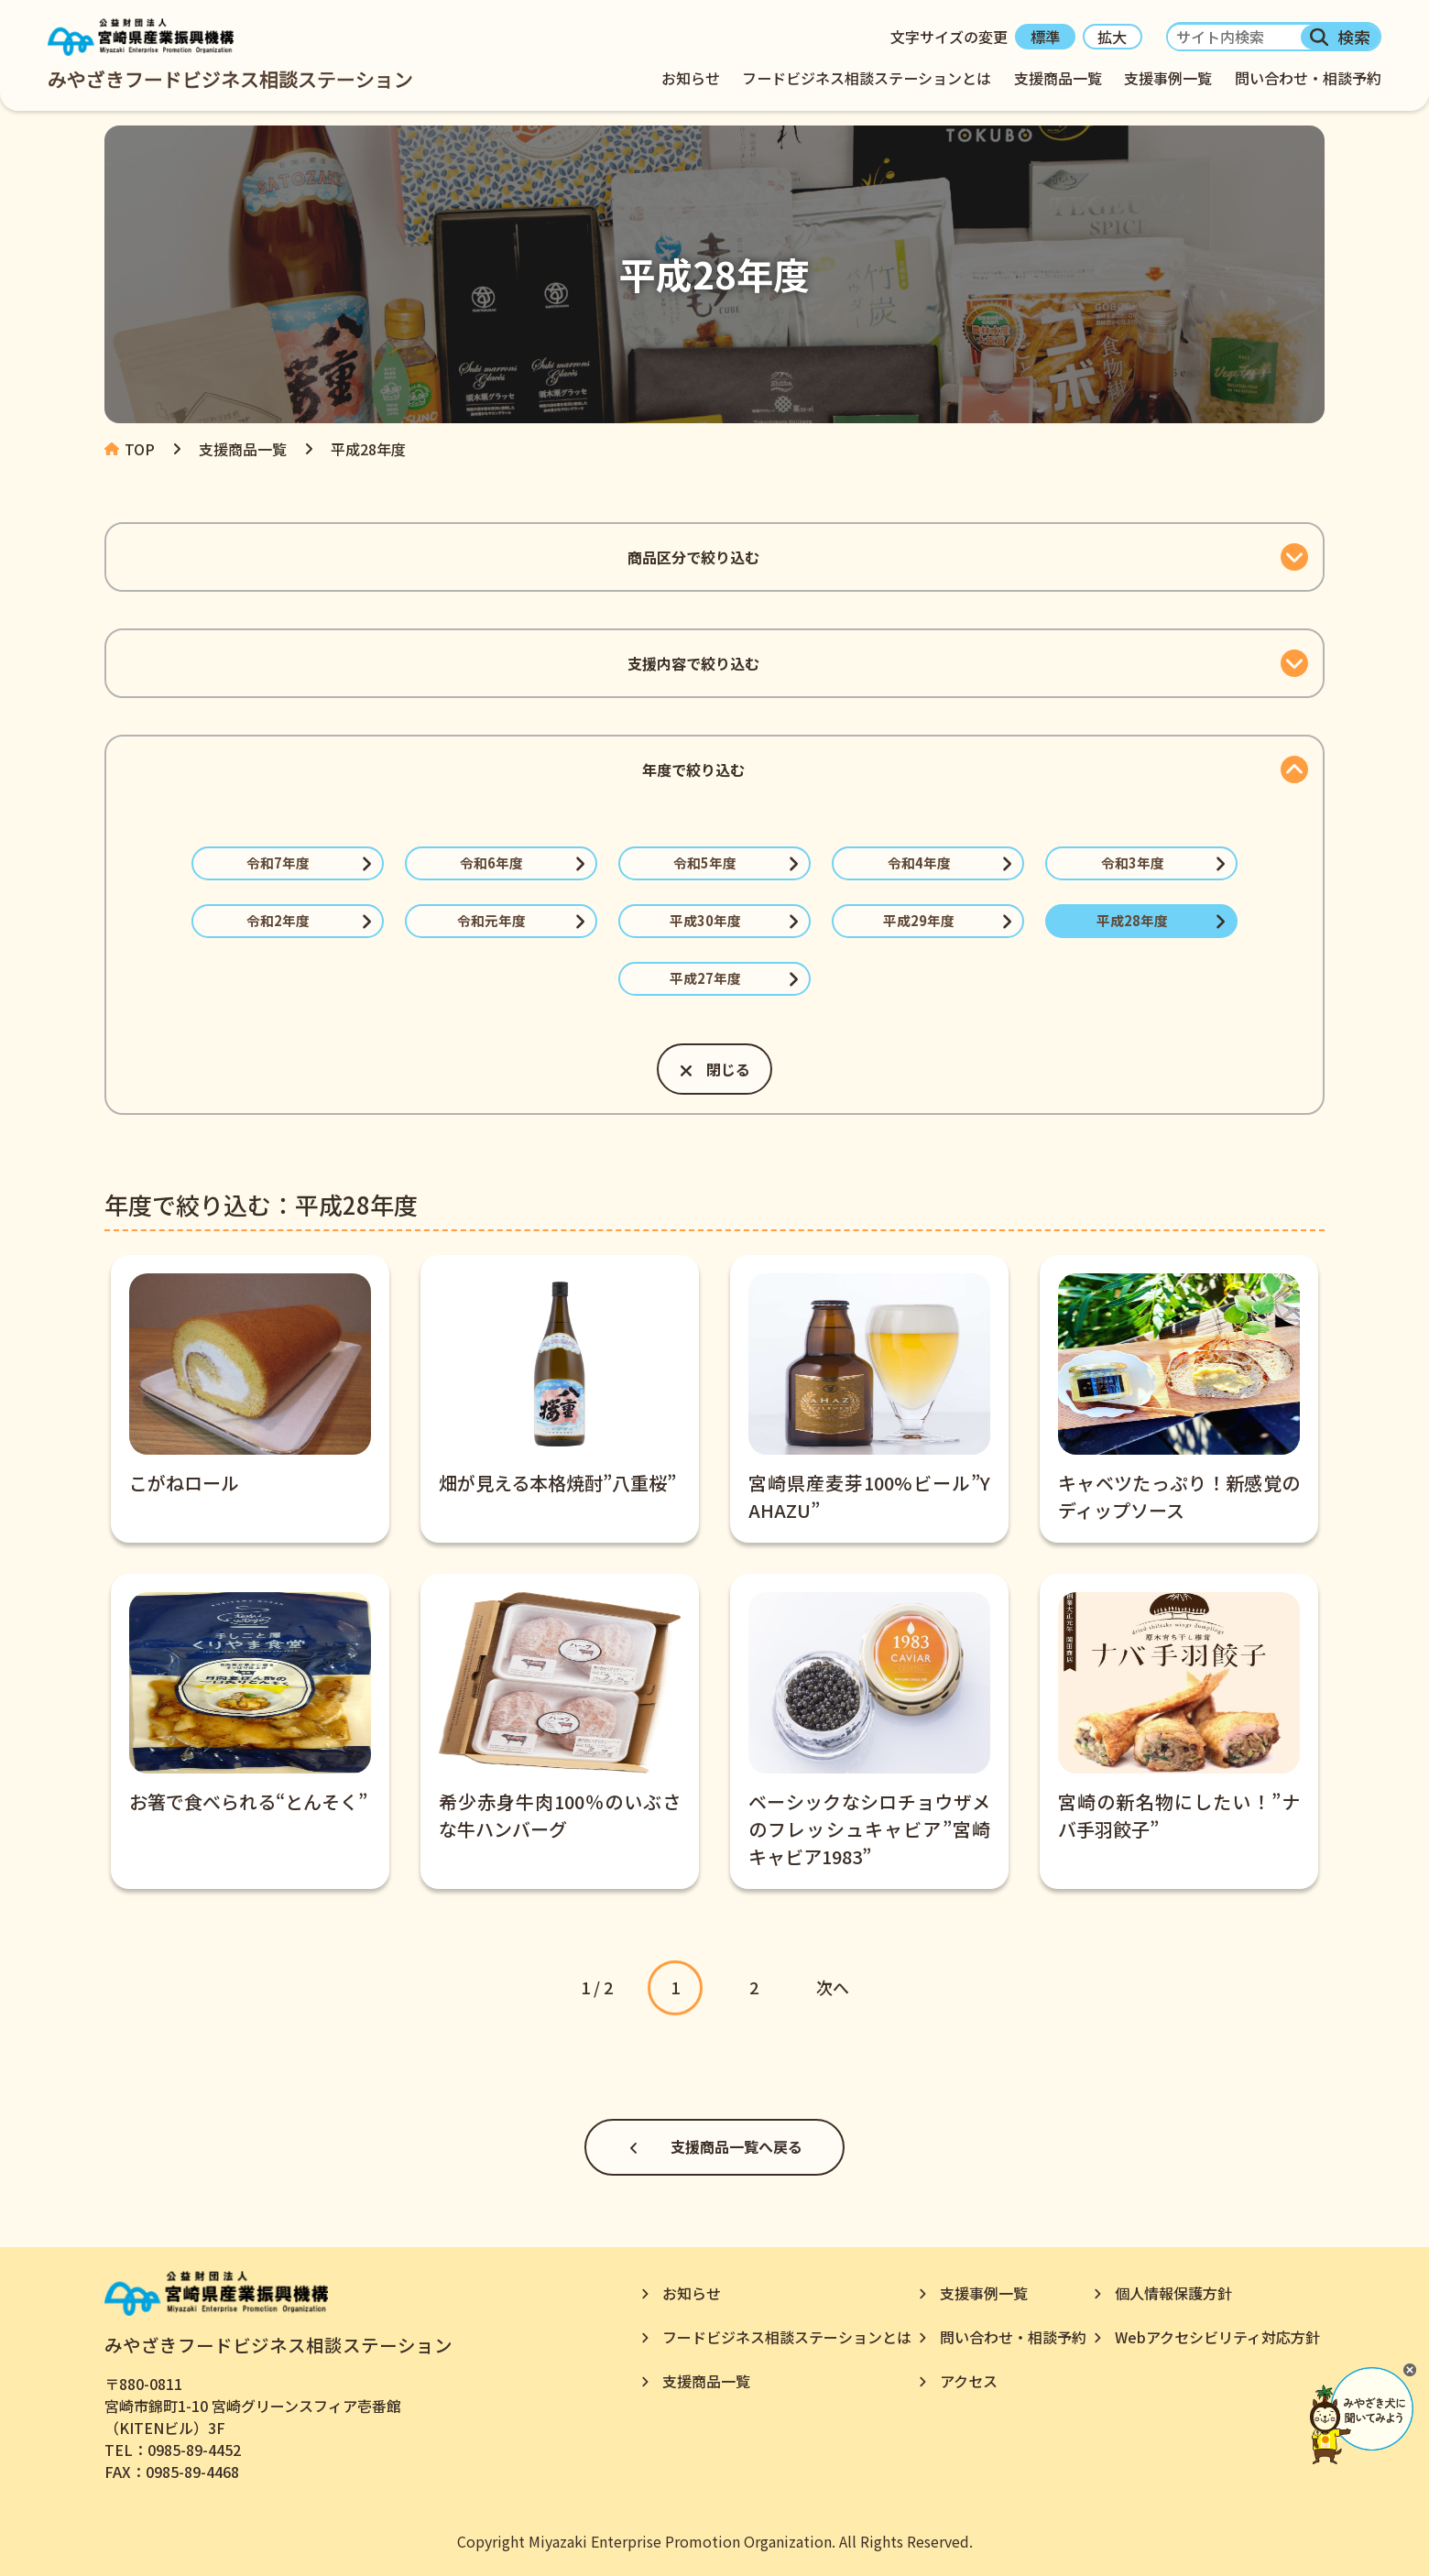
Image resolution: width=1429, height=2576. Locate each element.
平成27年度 (705, 978)
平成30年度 (705, 920)
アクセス (969, 2381)
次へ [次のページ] (832, 1987)
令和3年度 (1132, 862)
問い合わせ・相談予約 (1308, 78)
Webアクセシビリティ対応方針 (1217, 2337)
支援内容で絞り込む (693, 663)
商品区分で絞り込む (693, 557)
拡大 (1112, 38)
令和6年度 (491, 862)
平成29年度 (918, 920)
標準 (1045, 38)
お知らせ (692, 78)
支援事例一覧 (1169, 78)
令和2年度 (278, 920)
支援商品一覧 (1059, 78)
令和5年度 (705, 862)
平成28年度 (1132, 920)
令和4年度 (919, 862)
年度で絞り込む (693, 769)
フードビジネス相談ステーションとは (868, 78)
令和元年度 (491, 920)
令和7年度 (278, 862)
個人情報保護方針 (1173, 2293)
